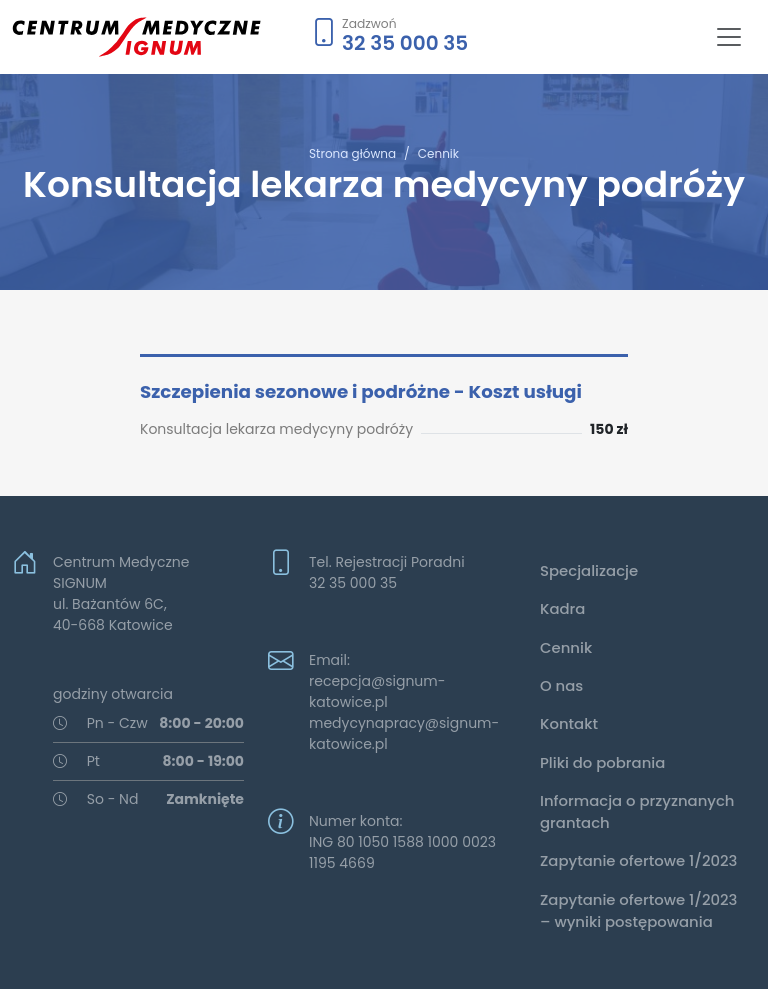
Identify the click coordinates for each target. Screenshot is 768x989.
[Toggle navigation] (729, 37)
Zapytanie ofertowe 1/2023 (638, 860)
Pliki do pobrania (602, 762)
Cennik (438, 153)
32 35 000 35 (405, 43)
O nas (561, 685)
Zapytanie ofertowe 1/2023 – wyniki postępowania (638, 910)
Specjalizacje (589, 570)
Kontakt (569, 723)
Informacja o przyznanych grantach (637, 811)
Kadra (562, 608)
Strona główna (352, 153)
